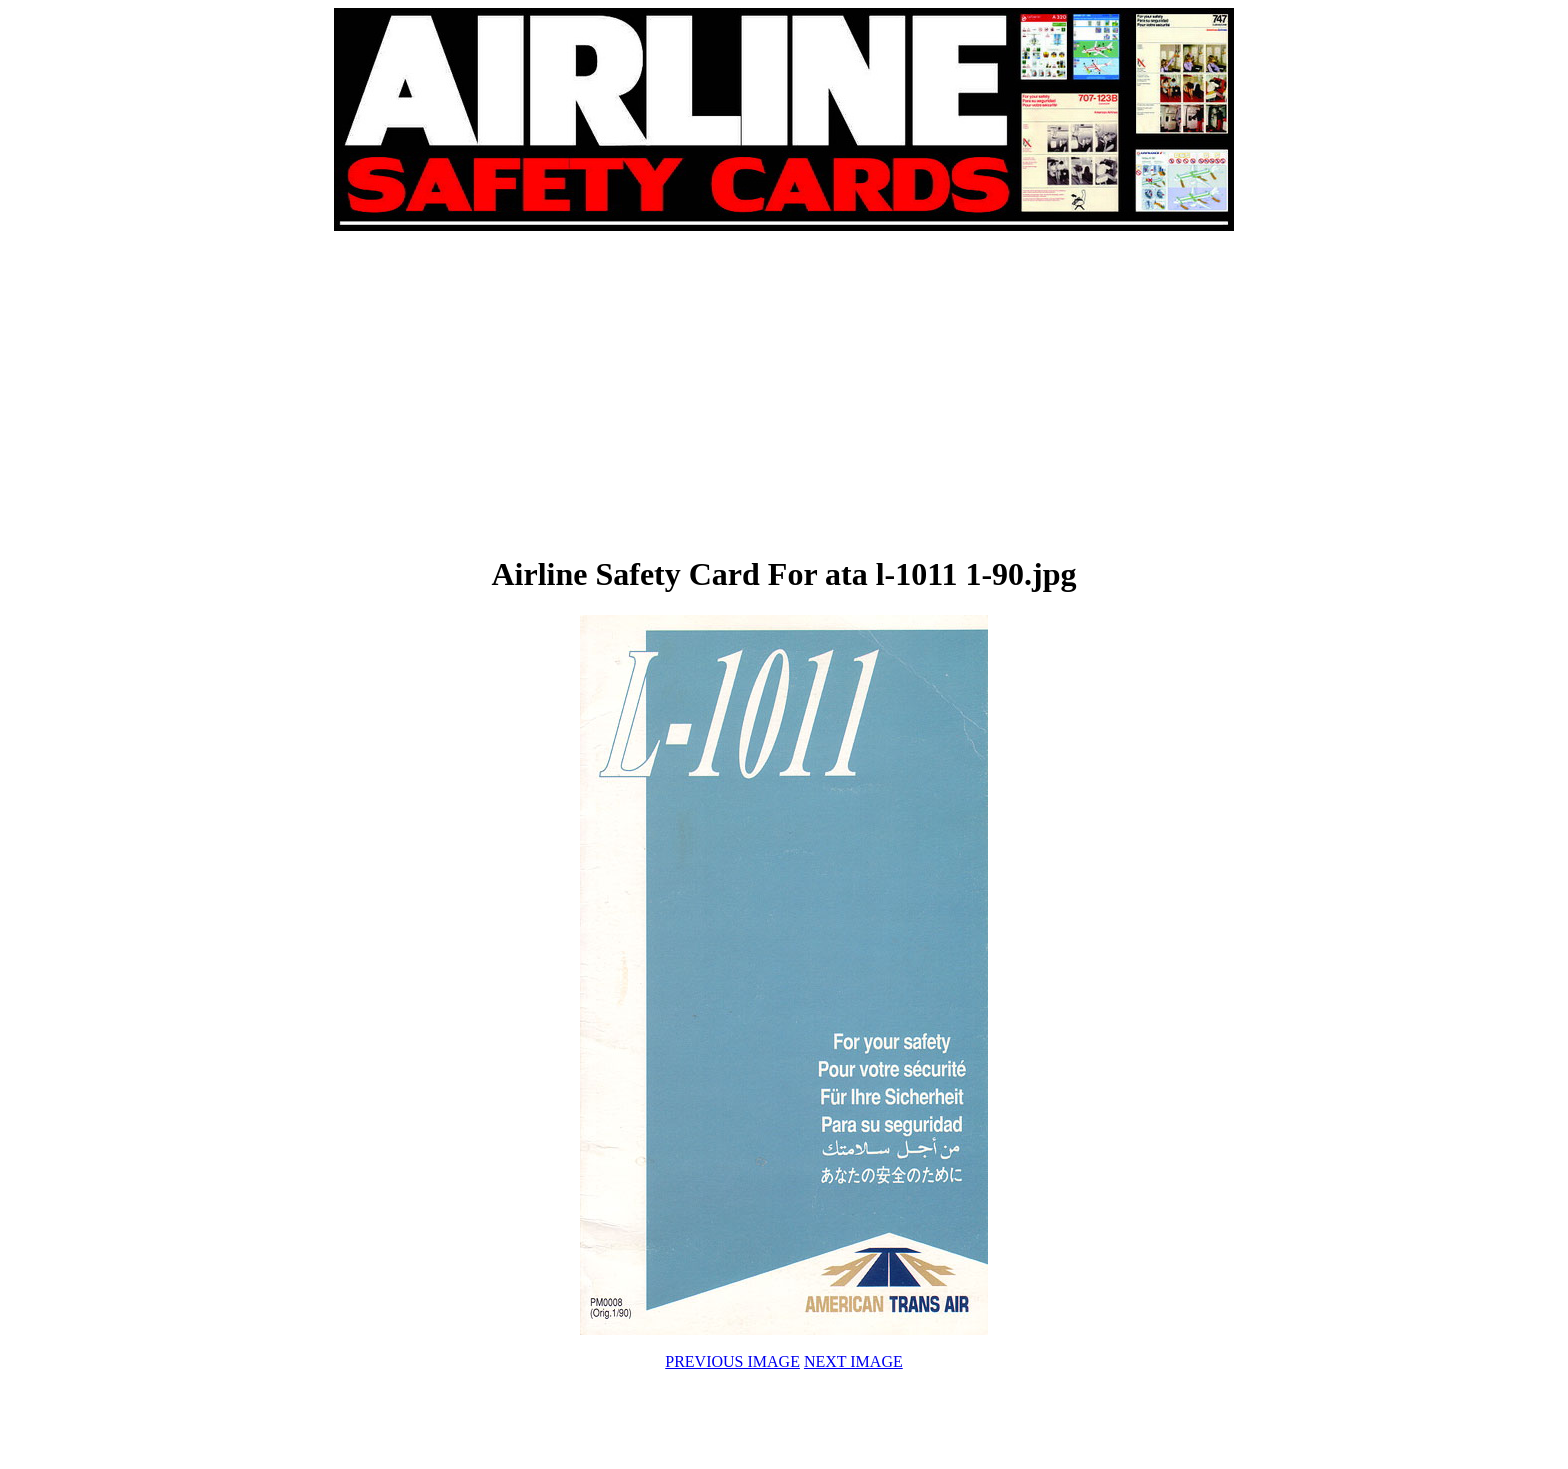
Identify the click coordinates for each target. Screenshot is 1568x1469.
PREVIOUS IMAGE (732, 1361)
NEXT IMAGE (853, 1361)
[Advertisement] (560, 392)
